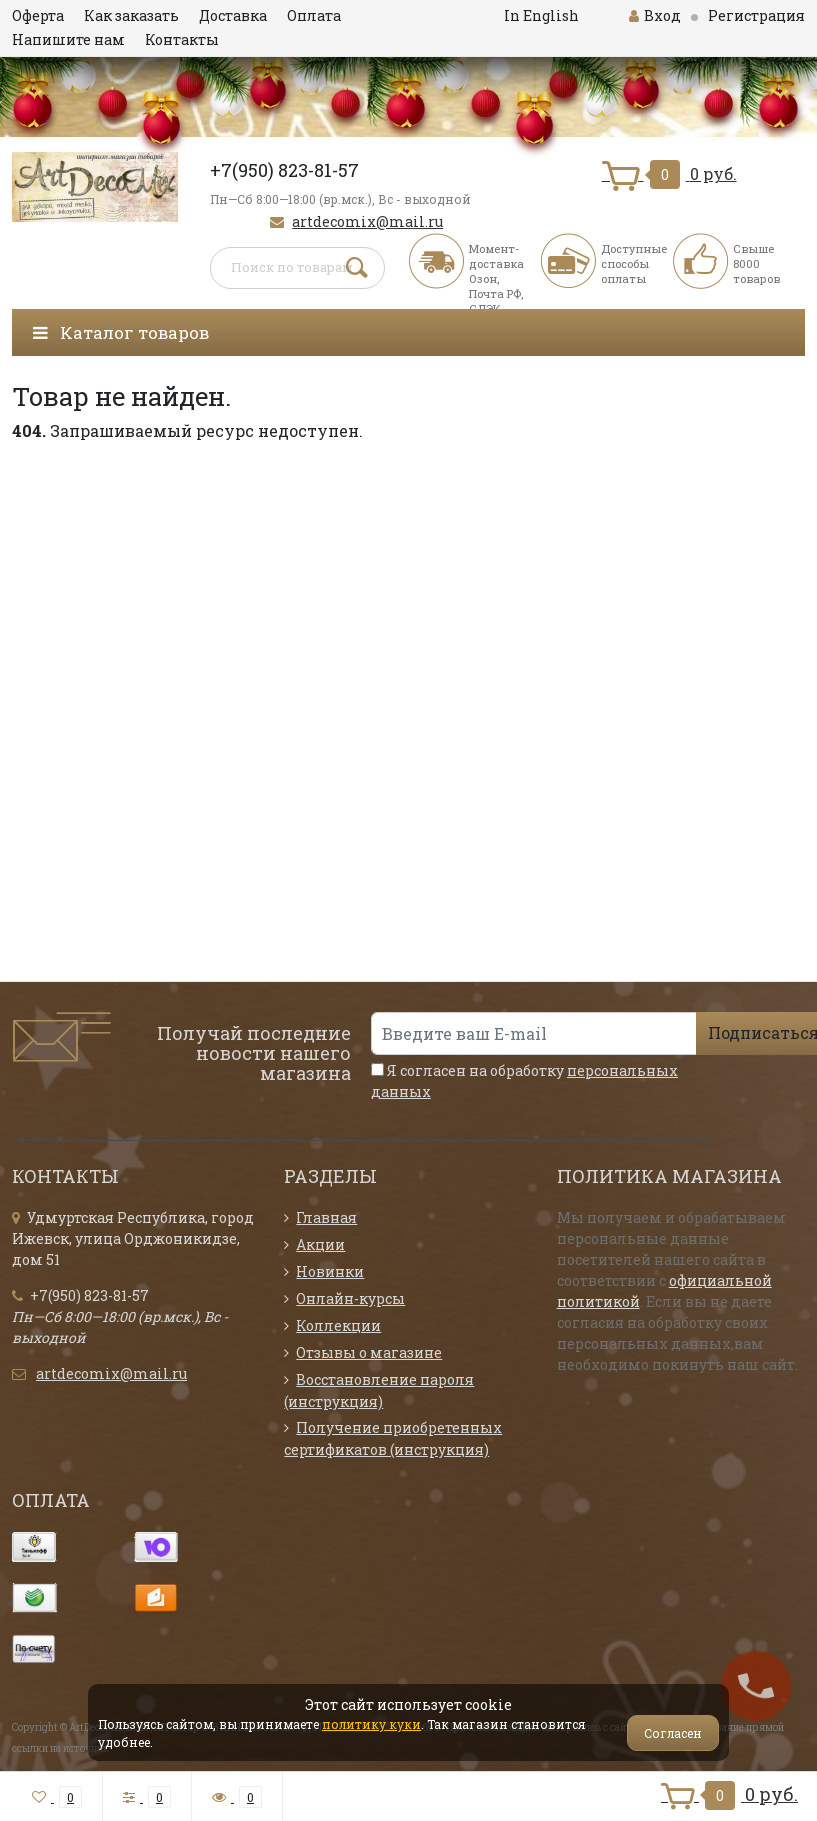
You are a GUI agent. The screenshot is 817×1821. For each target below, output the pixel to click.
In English (541, 15)
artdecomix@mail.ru (367, 221)
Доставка (233, 15)
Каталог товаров (121, 332)
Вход (655, 15)
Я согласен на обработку (524, 1081)
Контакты (182, 39)
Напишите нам (68, 39)
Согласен (673, 1733)
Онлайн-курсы (350, 1298)
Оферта (38, 15)
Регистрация (756, 15)
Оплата (314, 15)
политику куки (371, 1724)
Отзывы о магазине (369, 1352)
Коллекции (338, 1325)
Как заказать (131, 15)
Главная (326, 1217)
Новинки (330, 1271)
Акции (320, 1244)
